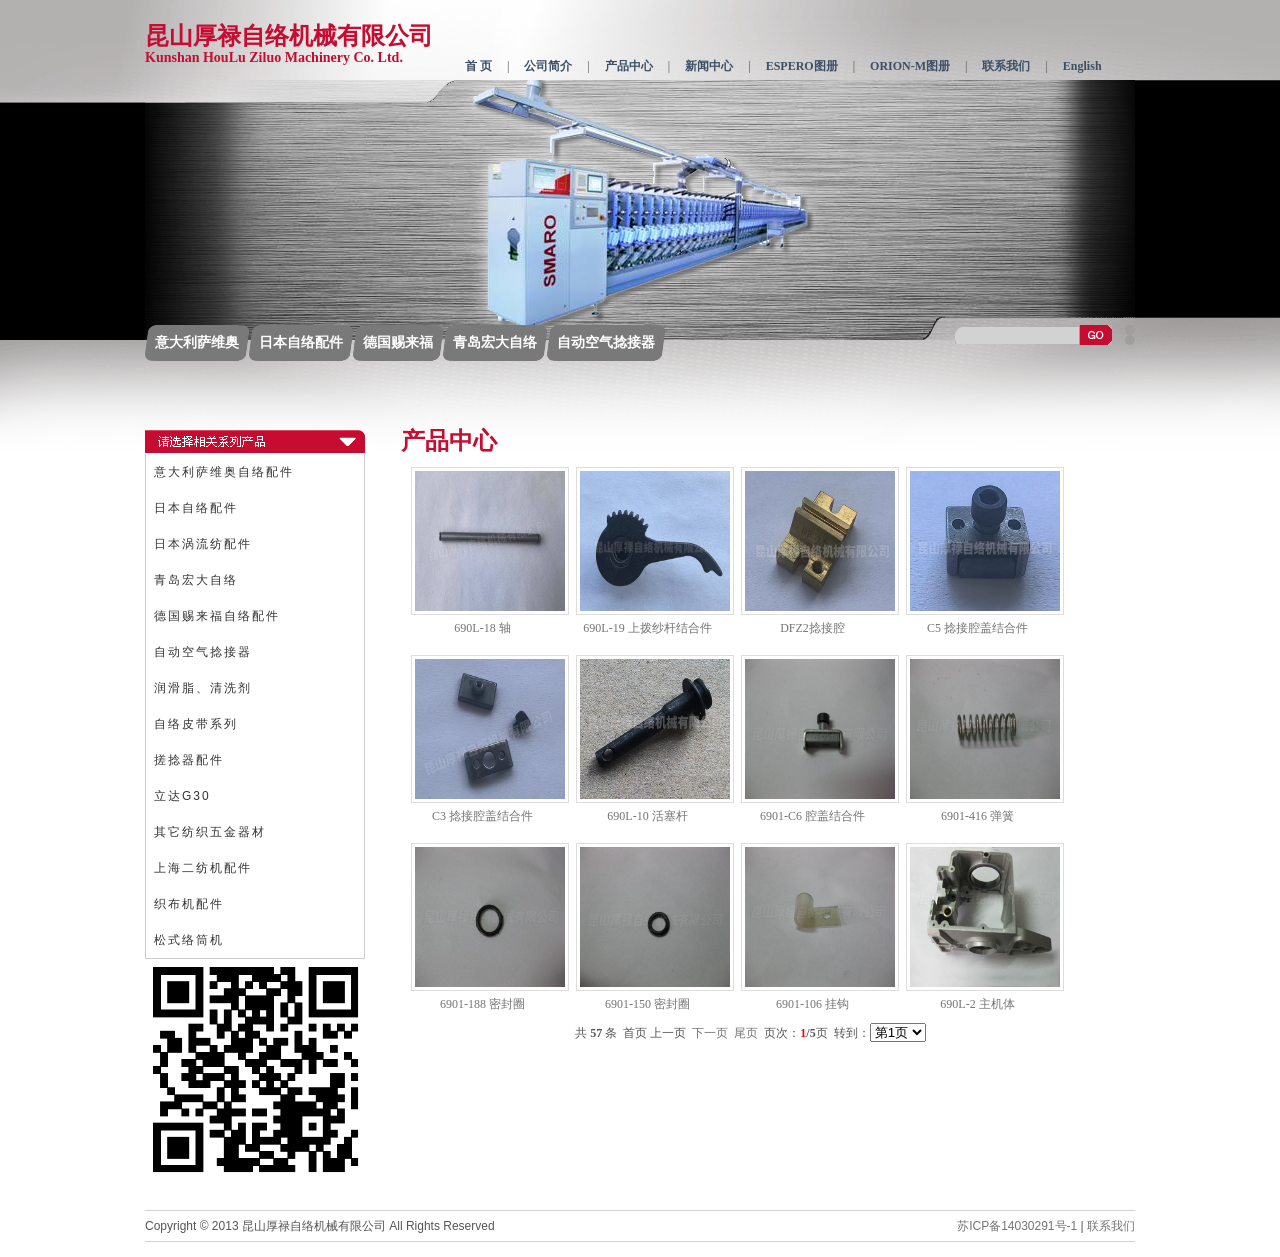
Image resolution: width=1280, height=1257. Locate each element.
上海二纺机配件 (203, 868)
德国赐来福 (398, 342)
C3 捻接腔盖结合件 (482, 816)
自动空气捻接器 (606, 342)
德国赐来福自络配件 (217, 616)
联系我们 (1006, 66)
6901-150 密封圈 (647, 1004)
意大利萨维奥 (197, 342)
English (1082, 66)
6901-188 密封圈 (482, 1004)
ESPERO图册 (802, 66)
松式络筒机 (189, 940)
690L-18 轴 (482, 628)
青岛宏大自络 (495, 342)
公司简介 (548, 66)
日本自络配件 (301, 342)
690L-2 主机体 (977, 1004)
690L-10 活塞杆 (647, 816)
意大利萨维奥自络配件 (224, 472)
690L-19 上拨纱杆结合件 (647, 628)
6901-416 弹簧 (977, 816)
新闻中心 (709, 66)
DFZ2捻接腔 (812, 628)
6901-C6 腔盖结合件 (812, 816)
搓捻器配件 (189, 760)
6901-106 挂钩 (812, 1004)
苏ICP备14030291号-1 (1017, 1226)
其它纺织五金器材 (210, 832)
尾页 (746, 1033)
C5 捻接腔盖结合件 (977, 628)
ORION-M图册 (910, 66)
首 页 (478, 66)
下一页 (710, 1033)
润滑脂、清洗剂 (203, 688)
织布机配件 (189, 904)
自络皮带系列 (196, 724)
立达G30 (182, 796)
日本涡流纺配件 (203, 544)
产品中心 (629, 66)
